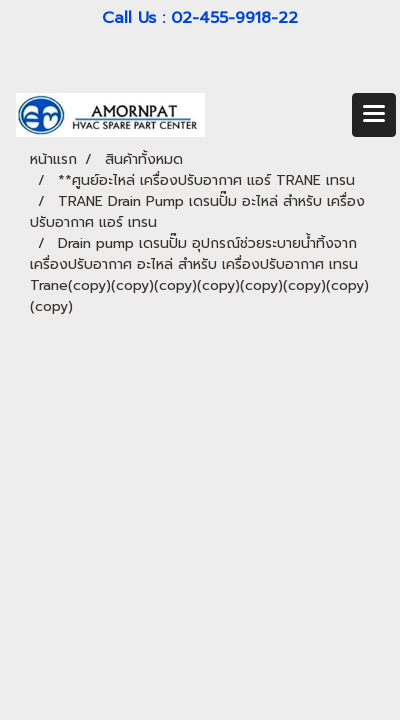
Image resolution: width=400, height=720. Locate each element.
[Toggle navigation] (374, 115)
